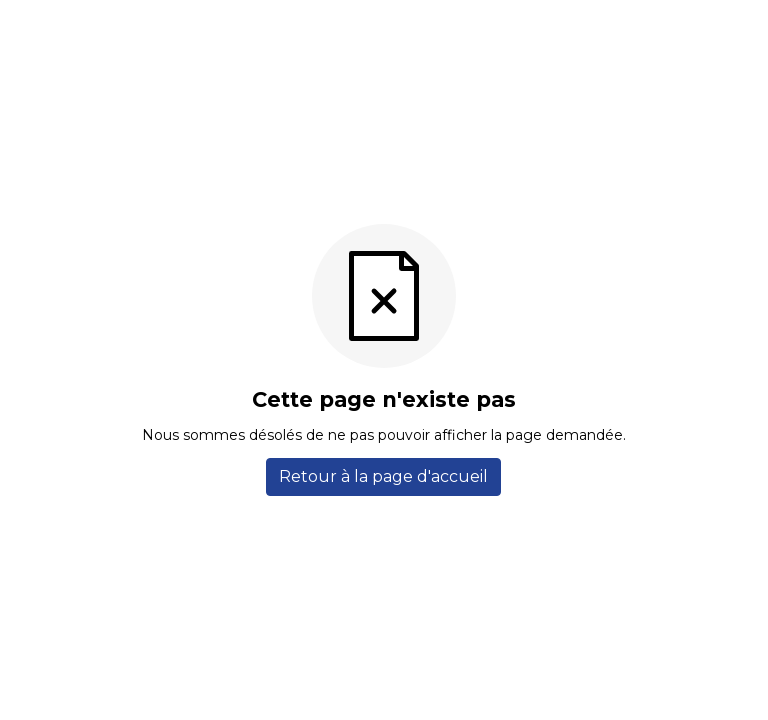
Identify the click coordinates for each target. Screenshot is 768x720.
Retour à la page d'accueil (383, 476)
